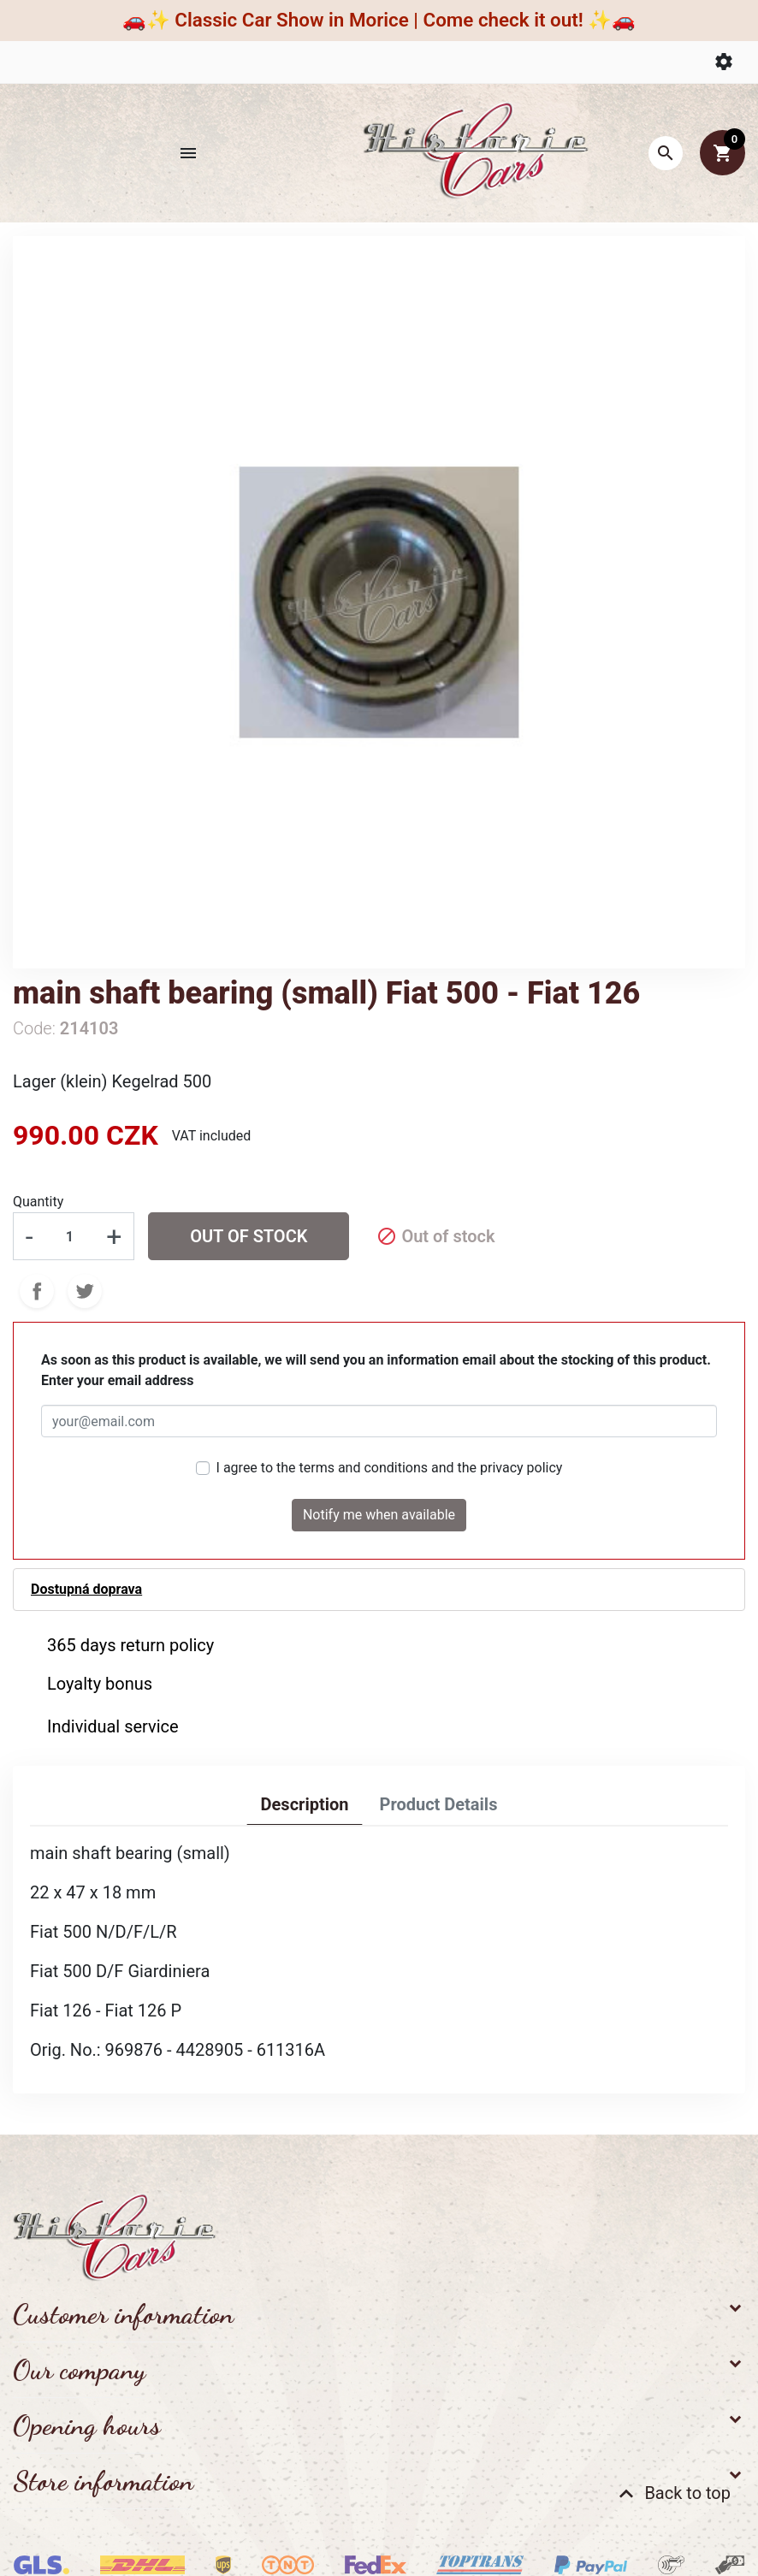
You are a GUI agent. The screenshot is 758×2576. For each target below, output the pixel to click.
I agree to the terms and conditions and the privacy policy (389, 1468)
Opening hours (87, 2425)
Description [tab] (305, 1804)
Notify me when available (379, 1515)
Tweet (85, 1291)
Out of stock (248, 1236)
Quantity (38, 1201)
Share (37, 1291)
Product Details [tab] (438, 1804)
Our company (79, 2370)
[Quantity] (69, 1236)
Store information (103, 2481)
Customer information (123, 2314)
